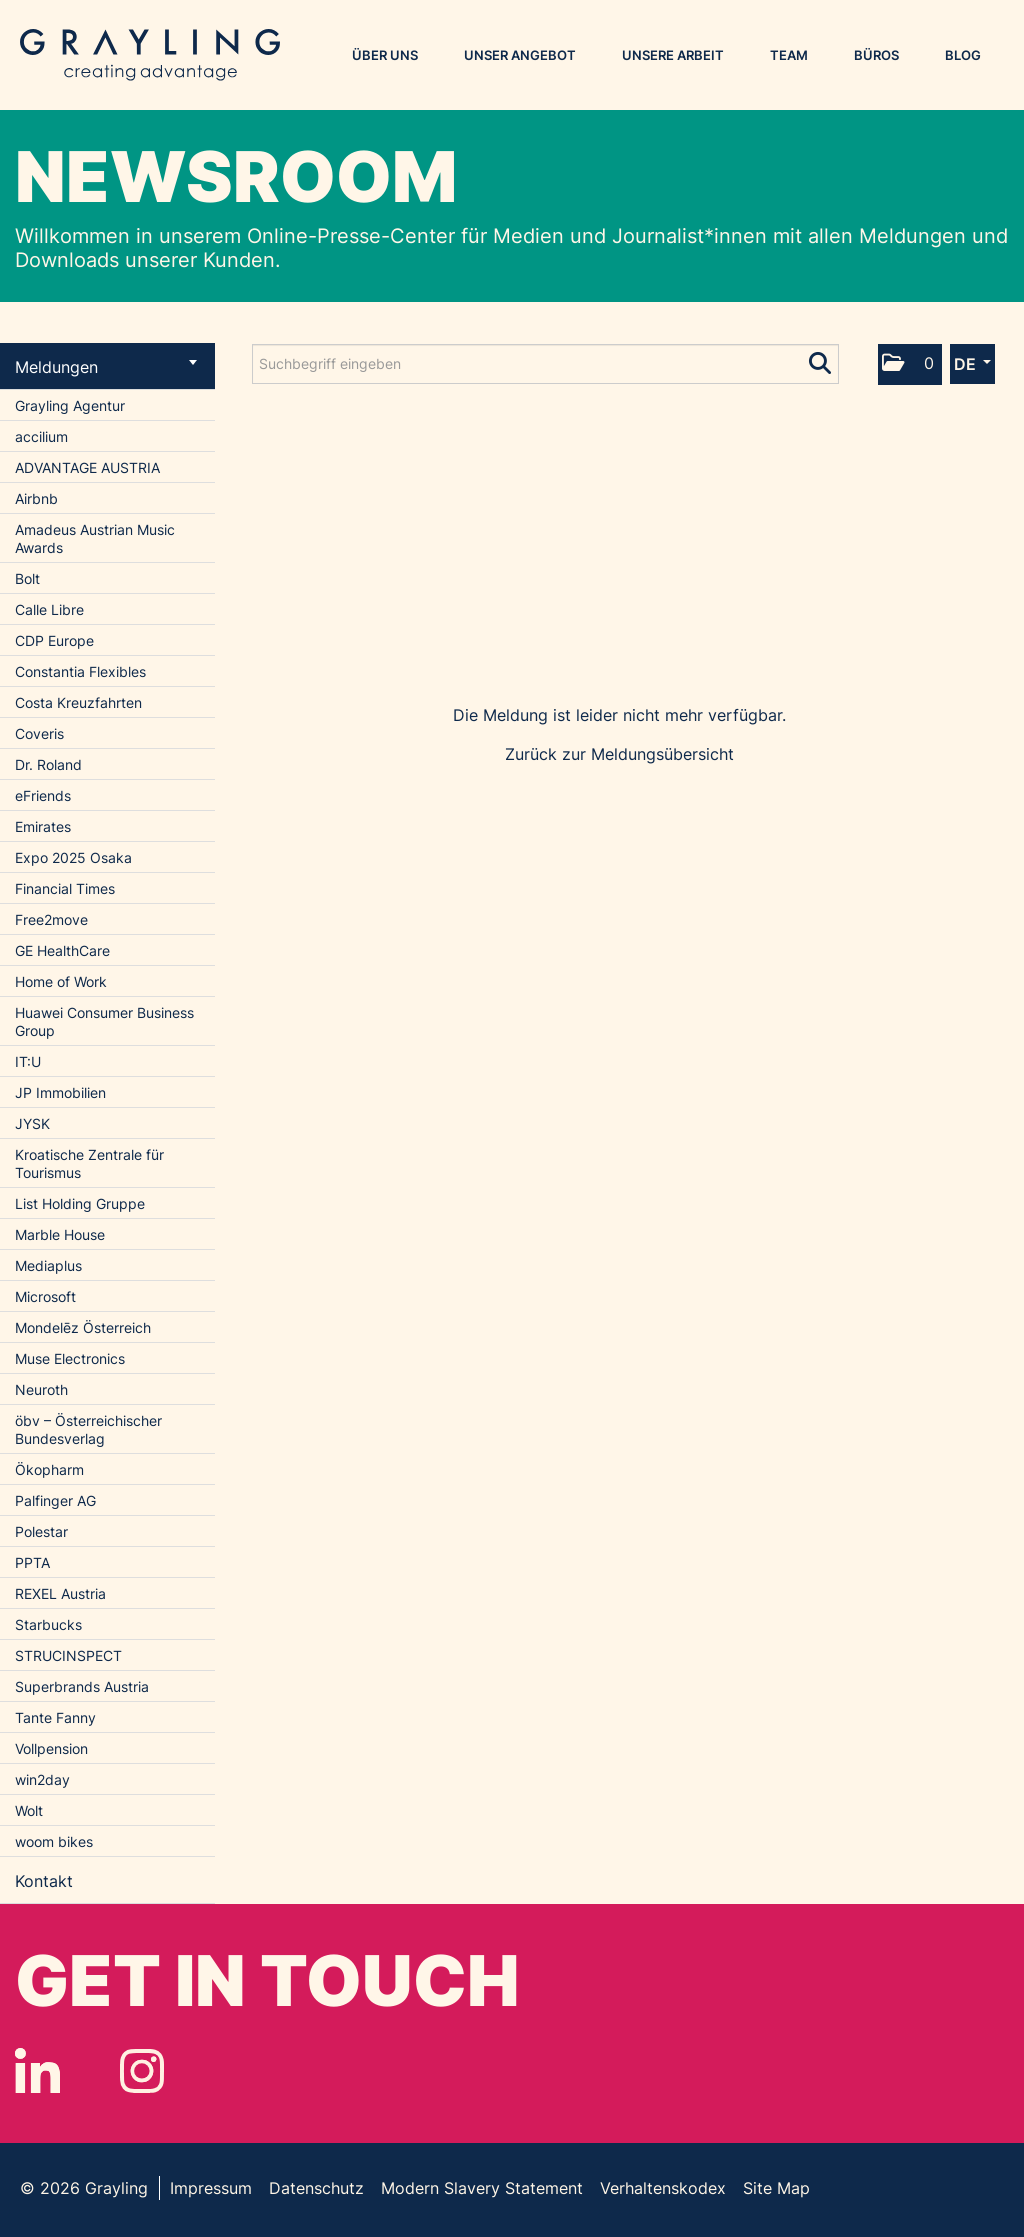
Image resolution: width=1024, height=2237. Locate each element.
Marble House (60, 1234)
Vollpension (51, 1748)
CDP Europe (54, 640)
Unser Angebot (520, 55)
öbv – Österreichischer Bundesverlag (88, 1429)
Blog (963, 55)
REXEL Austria (60, 1593)
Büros (876, 55)
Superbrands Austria (82, 1686)
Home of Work (61, 981)
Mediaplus (48, 1265)
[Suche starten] (821, 359)
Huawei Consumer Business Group (104, 1021)
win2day (42, 1779)
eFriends (43, 795)
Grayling (150, 55)
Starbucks (48, 1624)
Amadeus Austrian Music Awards (95, 538)
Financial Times (65, 888)
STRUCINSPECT (68, 1655)
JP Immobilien (60, 1092)
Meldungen (106, 367)
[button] (910, 364)
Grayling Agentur (70, 405)
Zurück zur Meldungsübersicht (619, 754)
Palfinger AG (55, 1500)
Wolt (29, 1810)
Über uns (385, 55)
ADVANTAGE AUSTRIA (87, 467)
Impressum (211, 2188)
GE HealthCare (62, 950)
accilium (41, 436)
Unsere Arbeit (673, 55)
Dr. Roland (48, 764)
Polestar (41, 1531)
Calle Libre (49, 609)
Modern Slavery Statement (482, 2188)
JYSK (32, 1123)
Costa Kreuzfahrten (78, 702)
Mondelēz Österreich (83, 1327)
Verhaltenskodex (663, 2188)
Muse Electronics (70, 1358)
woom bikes (54, 1841)
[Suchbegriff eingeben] (545, 364)
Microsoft (45, 1296)
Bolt (27, 578)
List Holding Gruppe (80, 1203)
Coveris (39, 733)
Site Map (776, 2188)
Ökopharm (49, 1469)
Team (789, 55)
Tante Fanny (55, 1717)
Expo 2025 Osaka (73, 857)
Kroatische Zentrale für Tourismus (89, 1163)
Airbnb (36, 498)
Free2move (51, 919)
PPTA (32, 1562)
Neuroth (41, 1389)
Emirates (43, 826)
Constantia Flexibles (80, 671)
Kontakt (44, 1881)
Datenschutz (316, 2188)
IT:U (28, 1061)
